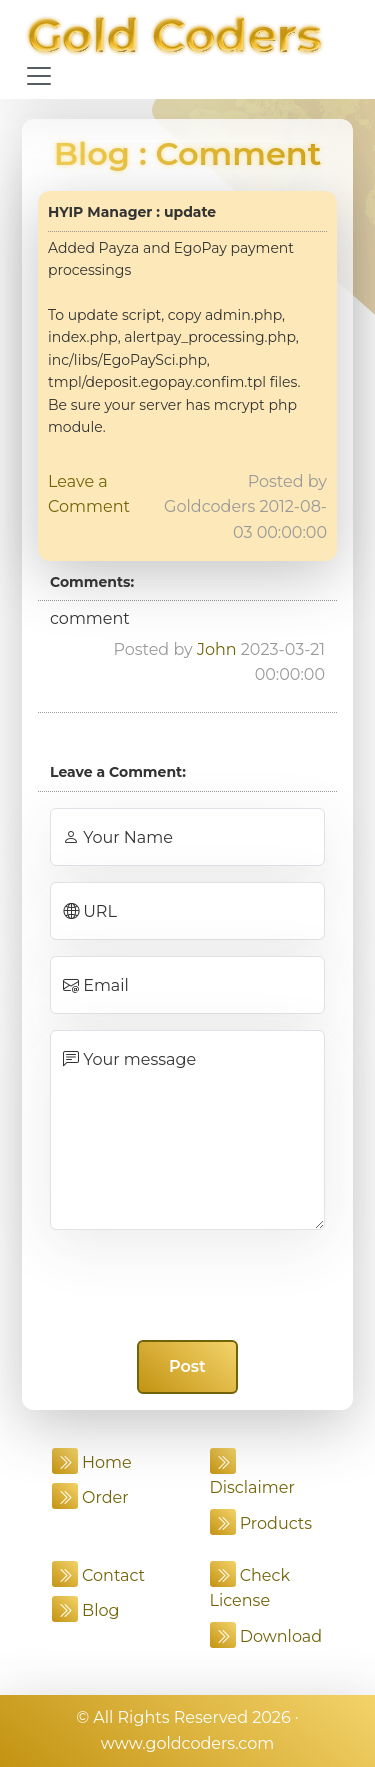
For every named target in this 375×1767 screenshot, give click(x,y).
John (217, 649)
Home (92, 1462)
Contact (98, 1575)
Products (261, 1523)
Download (266, 1636)
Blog (92, 153)
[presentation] (188, 1285)
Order (90, 1497)
